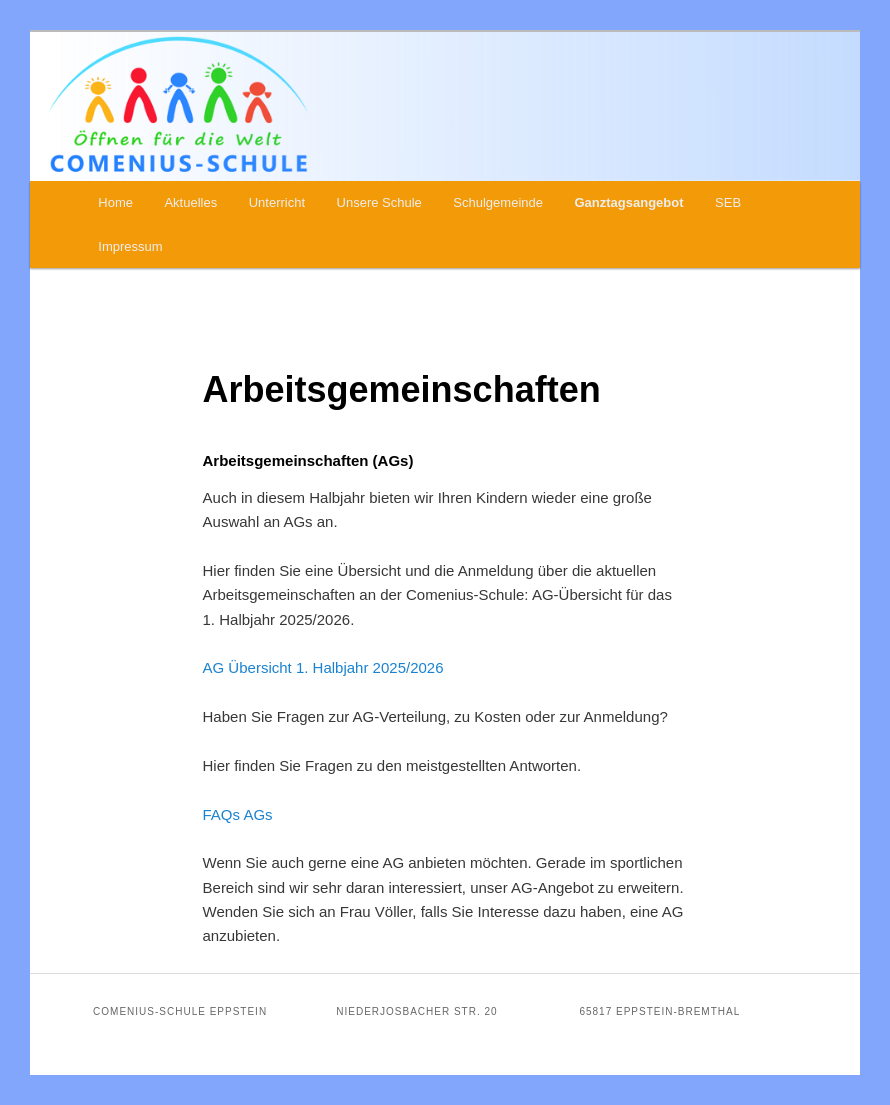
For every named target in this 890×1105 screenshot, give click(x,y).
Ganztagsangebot (628, 202)
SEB (728, 202)
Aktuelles (190, 202)
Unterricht (277, 202)
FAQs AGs (238, 814)
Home (115, 202)
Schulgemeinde (498, 202)
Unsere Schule (379, 202)
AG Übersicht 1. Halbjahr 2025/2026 (323, 667)
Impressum (130, 246)
